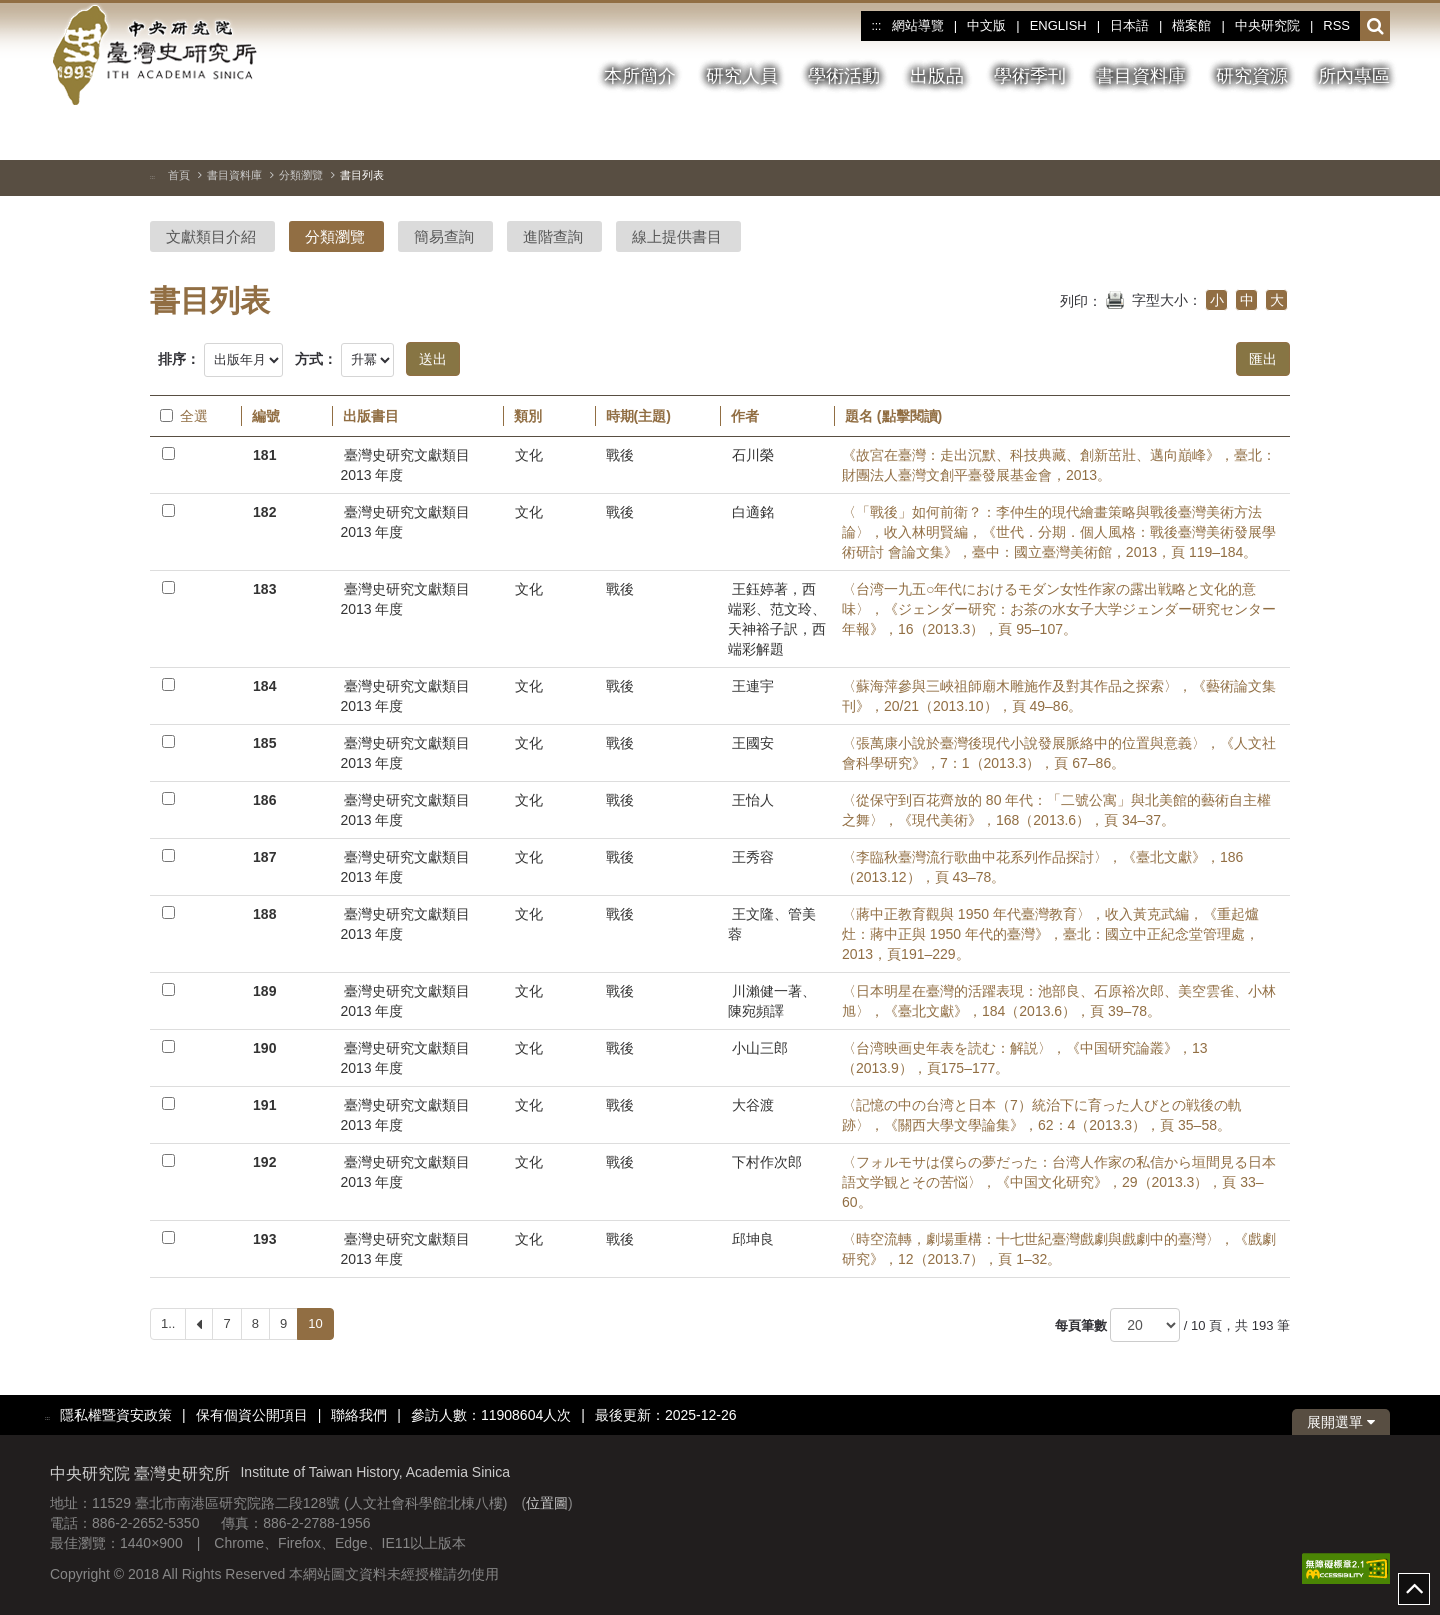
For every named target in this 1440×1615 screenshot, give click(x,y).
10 (315, 1323)
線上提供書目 (677, 236)
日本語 (1129, 25)
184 (264, 686)
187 (264, 857)
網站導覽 (918, 25)
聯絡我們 (359, 1415)
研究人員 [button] (742, 76)
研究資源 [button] (1252, 76)
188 (264, 914)
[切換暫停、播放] (1303, 134)
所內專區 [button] (1354, 76)
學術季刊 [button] (1030, 76)
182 (264, 512)
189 (264, 991)
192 (264, 1162)
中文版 (986, 25)
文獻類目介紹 (211, 236)
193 (264, 1239)
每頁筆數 (1081, 1325)
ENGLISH (1058, 25)
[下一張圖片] (1375, 134)
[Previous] (199, 1324)
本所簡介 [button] (640, 76)
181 (264, 455)
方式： (316, 359)
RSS (1336, 25)
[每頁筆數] (1145, 1325)
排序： (179, 359)
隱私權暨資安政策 (116, 1415)
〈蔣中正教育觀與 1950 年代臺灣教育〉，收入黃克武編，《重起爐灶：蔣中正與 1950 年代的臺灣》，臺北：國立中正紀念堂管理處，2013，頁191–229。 (1050, 934)
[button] (1375, 27)
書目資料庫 (234, 175)
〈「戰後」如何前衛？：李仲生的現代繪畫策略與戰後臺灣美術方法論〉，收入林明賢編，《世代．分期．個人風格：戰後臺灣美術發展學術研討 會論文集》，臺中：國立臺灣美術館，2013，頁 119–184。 (1059, 532)
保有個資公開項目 (252, 1415)
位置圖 (547, 1503)
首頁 (179, 175)
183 (264, 589)
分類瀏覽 (301, 175)
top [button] (1414, 1589)
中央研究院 (1267, 25)
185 (264, 743)
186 (264, 800)
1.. (168, 1323)
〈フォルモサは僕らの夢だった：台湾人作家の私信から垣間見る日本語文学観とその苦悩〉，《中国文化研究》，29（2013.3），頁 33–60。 (1059, 1182)
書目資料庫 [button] (1141, 76)
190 (264, 1048)
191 (264, 1105)
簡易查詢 (444, 236)
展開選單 (1341, 1422)
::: (876, 26)
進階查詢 (553, 236)
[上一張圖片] (1339, 134)
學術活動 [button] (844, 76)
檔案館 (1191, 25)
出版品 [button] (937, 76)
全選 (184, 416)
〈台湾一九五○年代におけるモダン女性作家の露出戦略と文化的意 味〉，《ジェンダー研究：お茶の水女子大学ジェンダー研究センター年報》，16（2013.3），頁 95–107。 (1059, 609)
